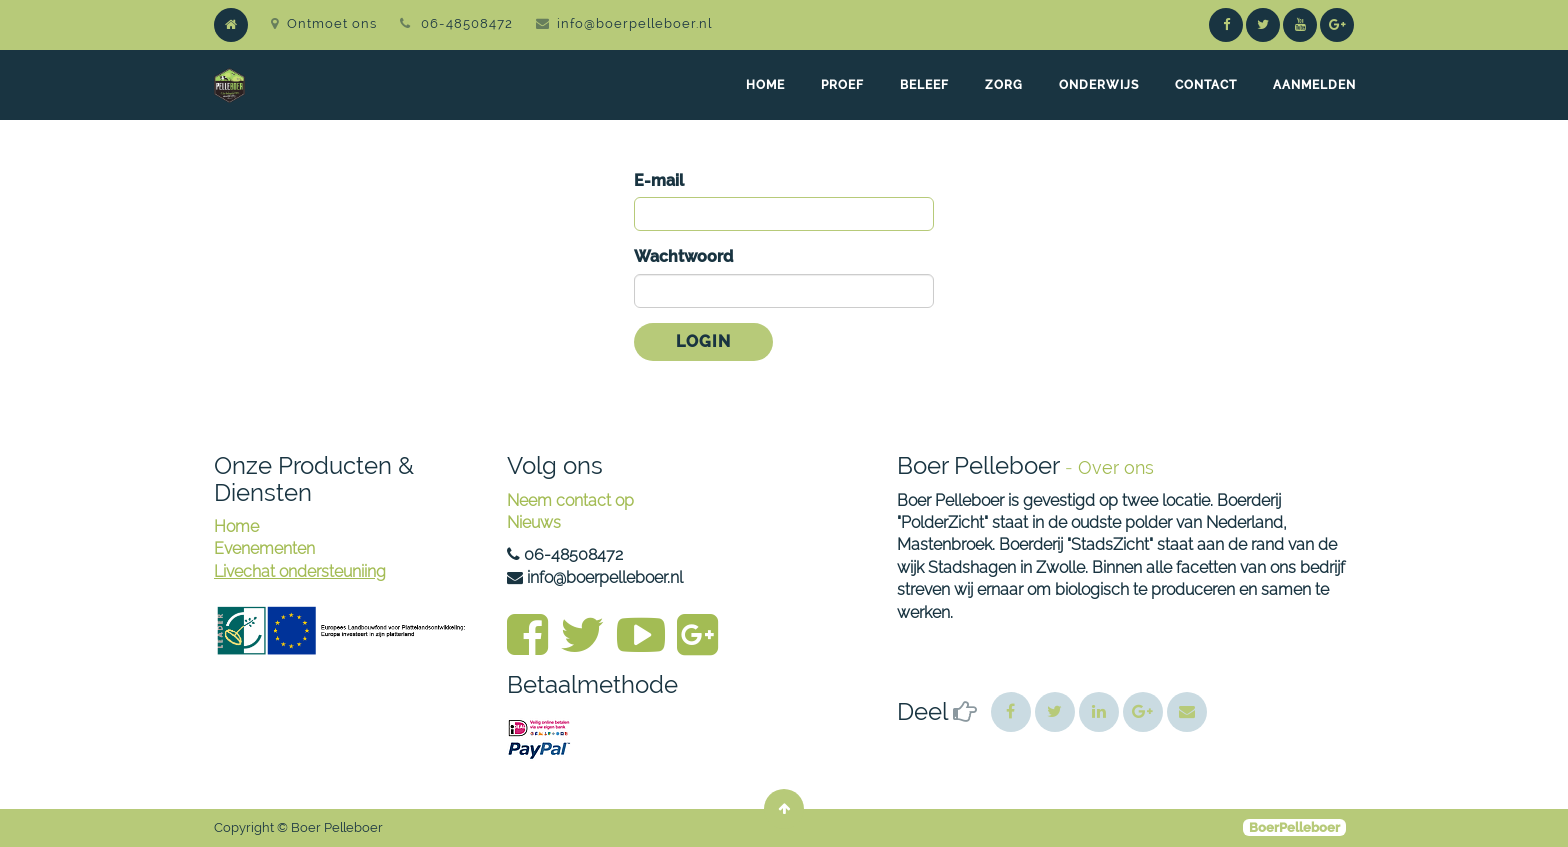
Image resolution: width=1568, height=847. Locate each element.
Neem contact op (570, 500)
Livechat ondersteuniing (300, 571)
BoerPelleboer (1294, 827)
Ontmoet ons (324, 23)
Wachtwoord (683, 256)
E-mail (659, 180)
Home (236, 526)
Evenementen (264, 548)
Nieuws (534, 522)
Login (703, 341)
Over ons (1116, 467)
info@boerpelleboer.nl (634, 23)
